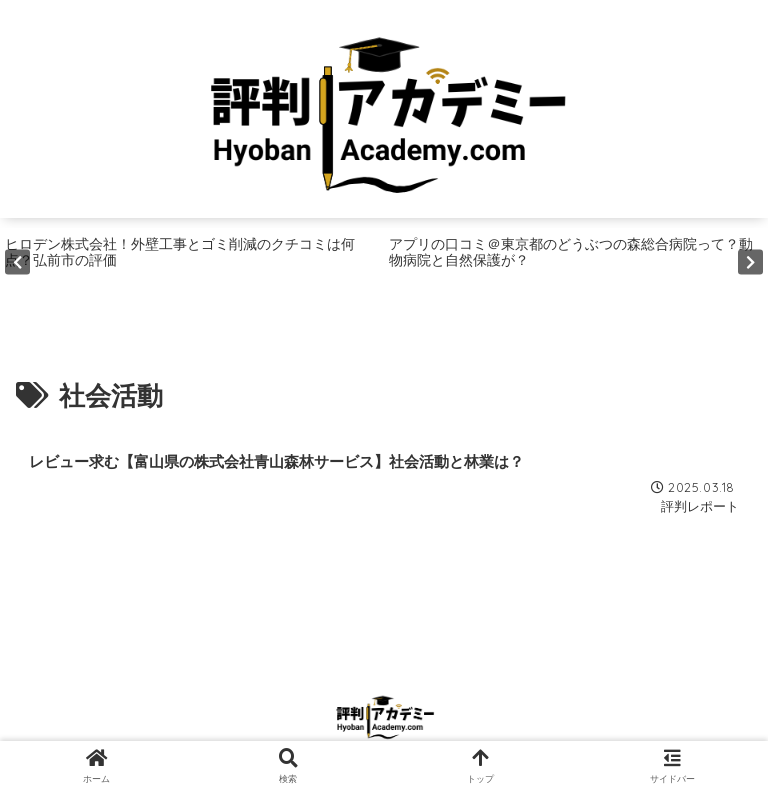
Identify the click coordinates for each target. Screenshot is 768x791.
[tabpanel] (192, 262)
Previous (17, 261)
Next (750, 261)
